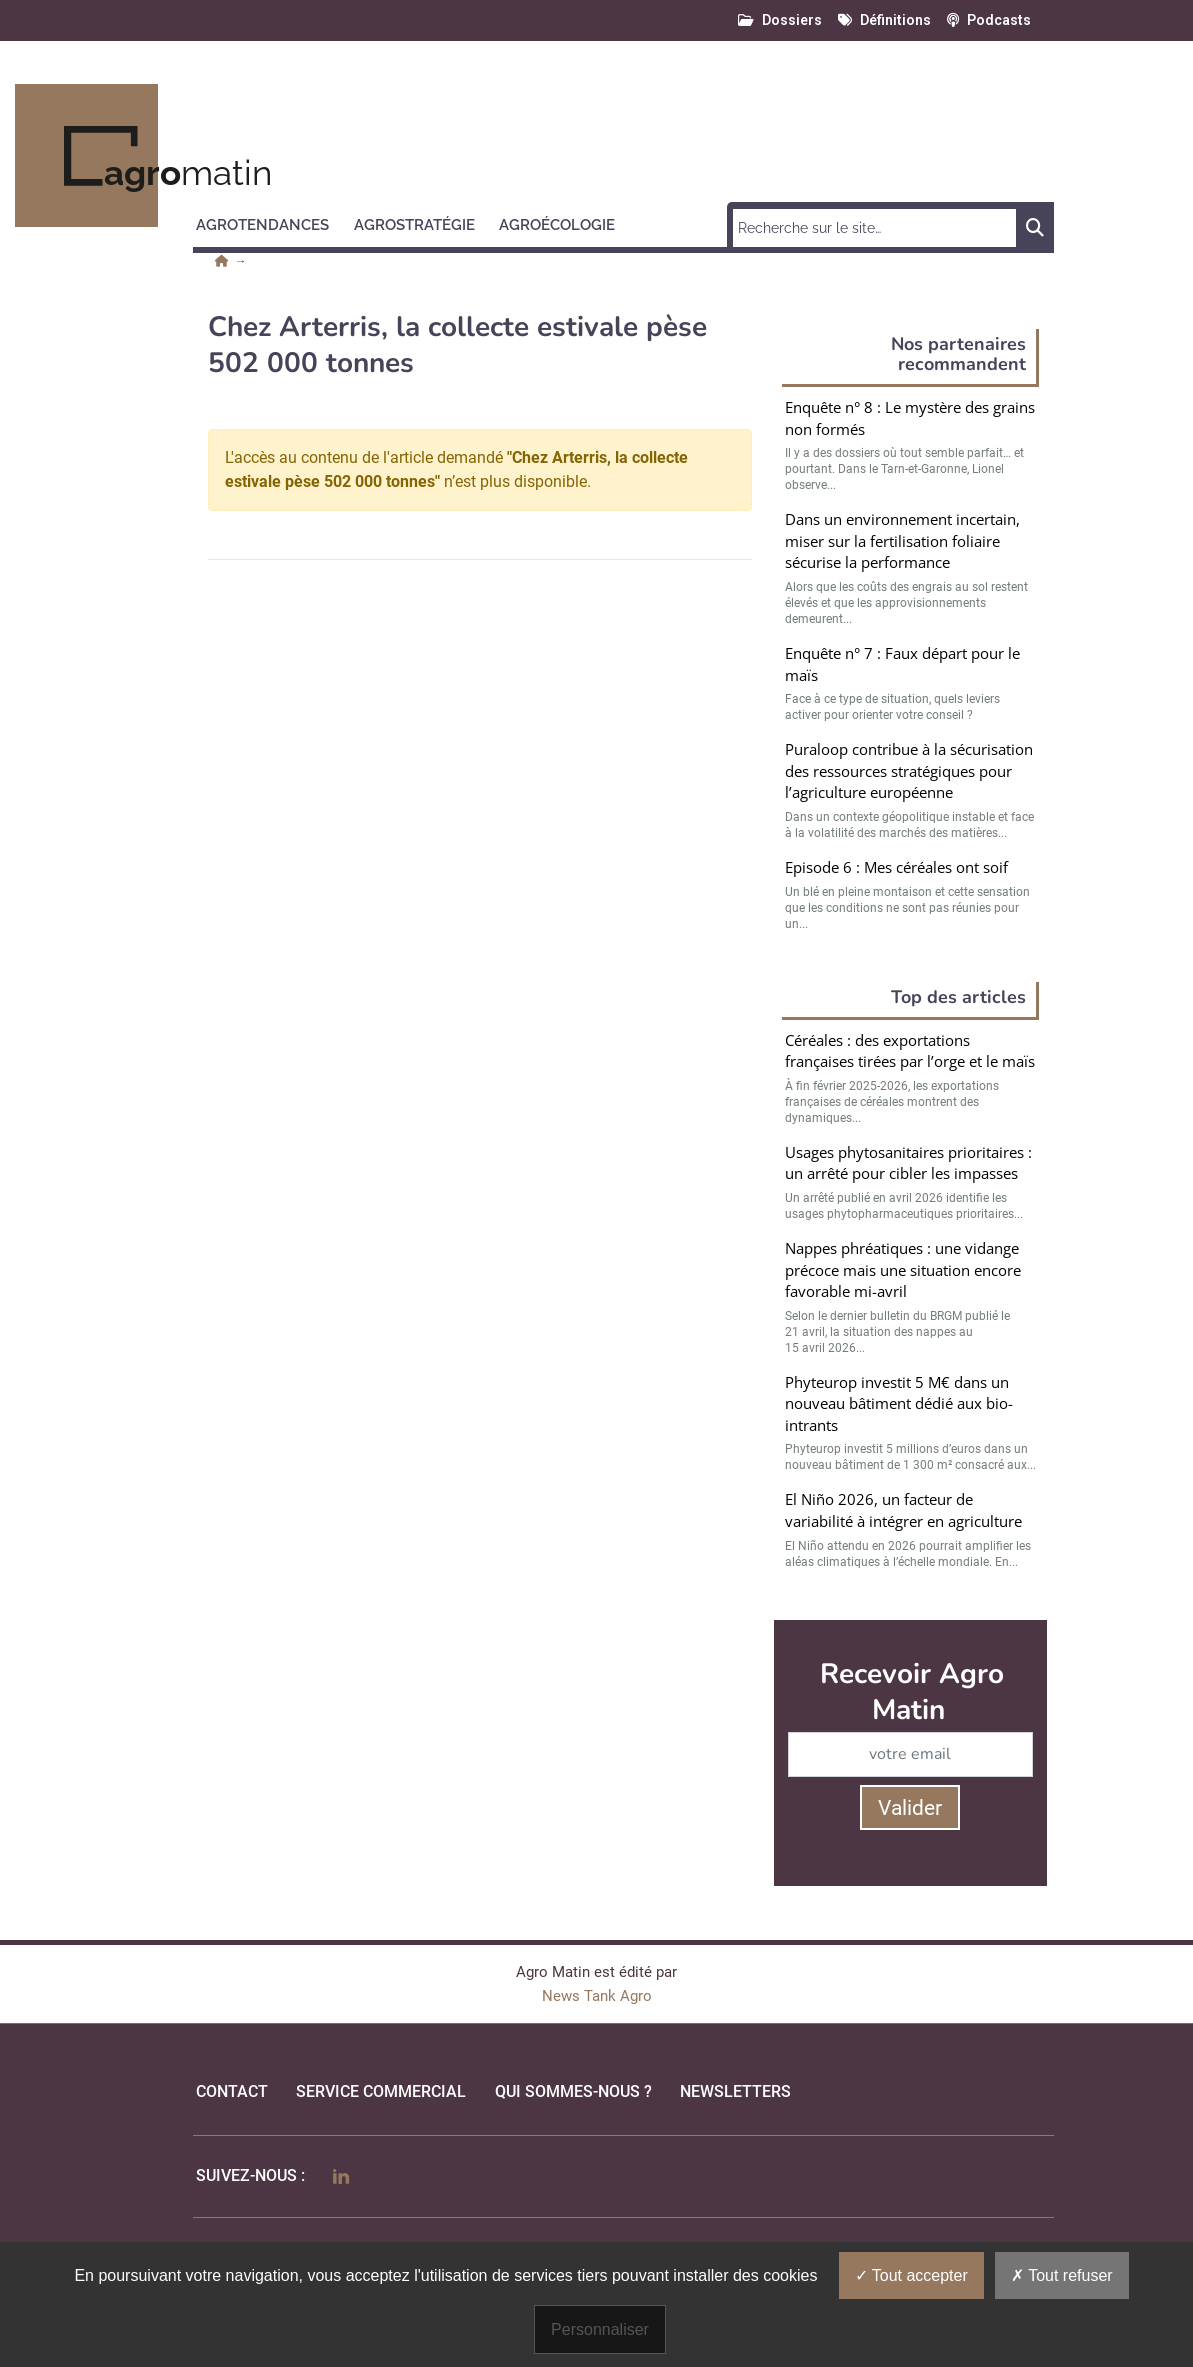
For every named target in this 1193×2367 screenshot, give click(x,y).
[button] (271, 222)
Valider (910, 1808)
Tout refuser (1062, 2275)
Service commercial (381, 2091)
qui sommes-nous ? (573, 2091)
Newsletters (735, 2091)
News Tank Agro (597, 1996)
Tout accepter (911, 2275)
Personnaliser (600, 2329)
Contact (232, 2091)
